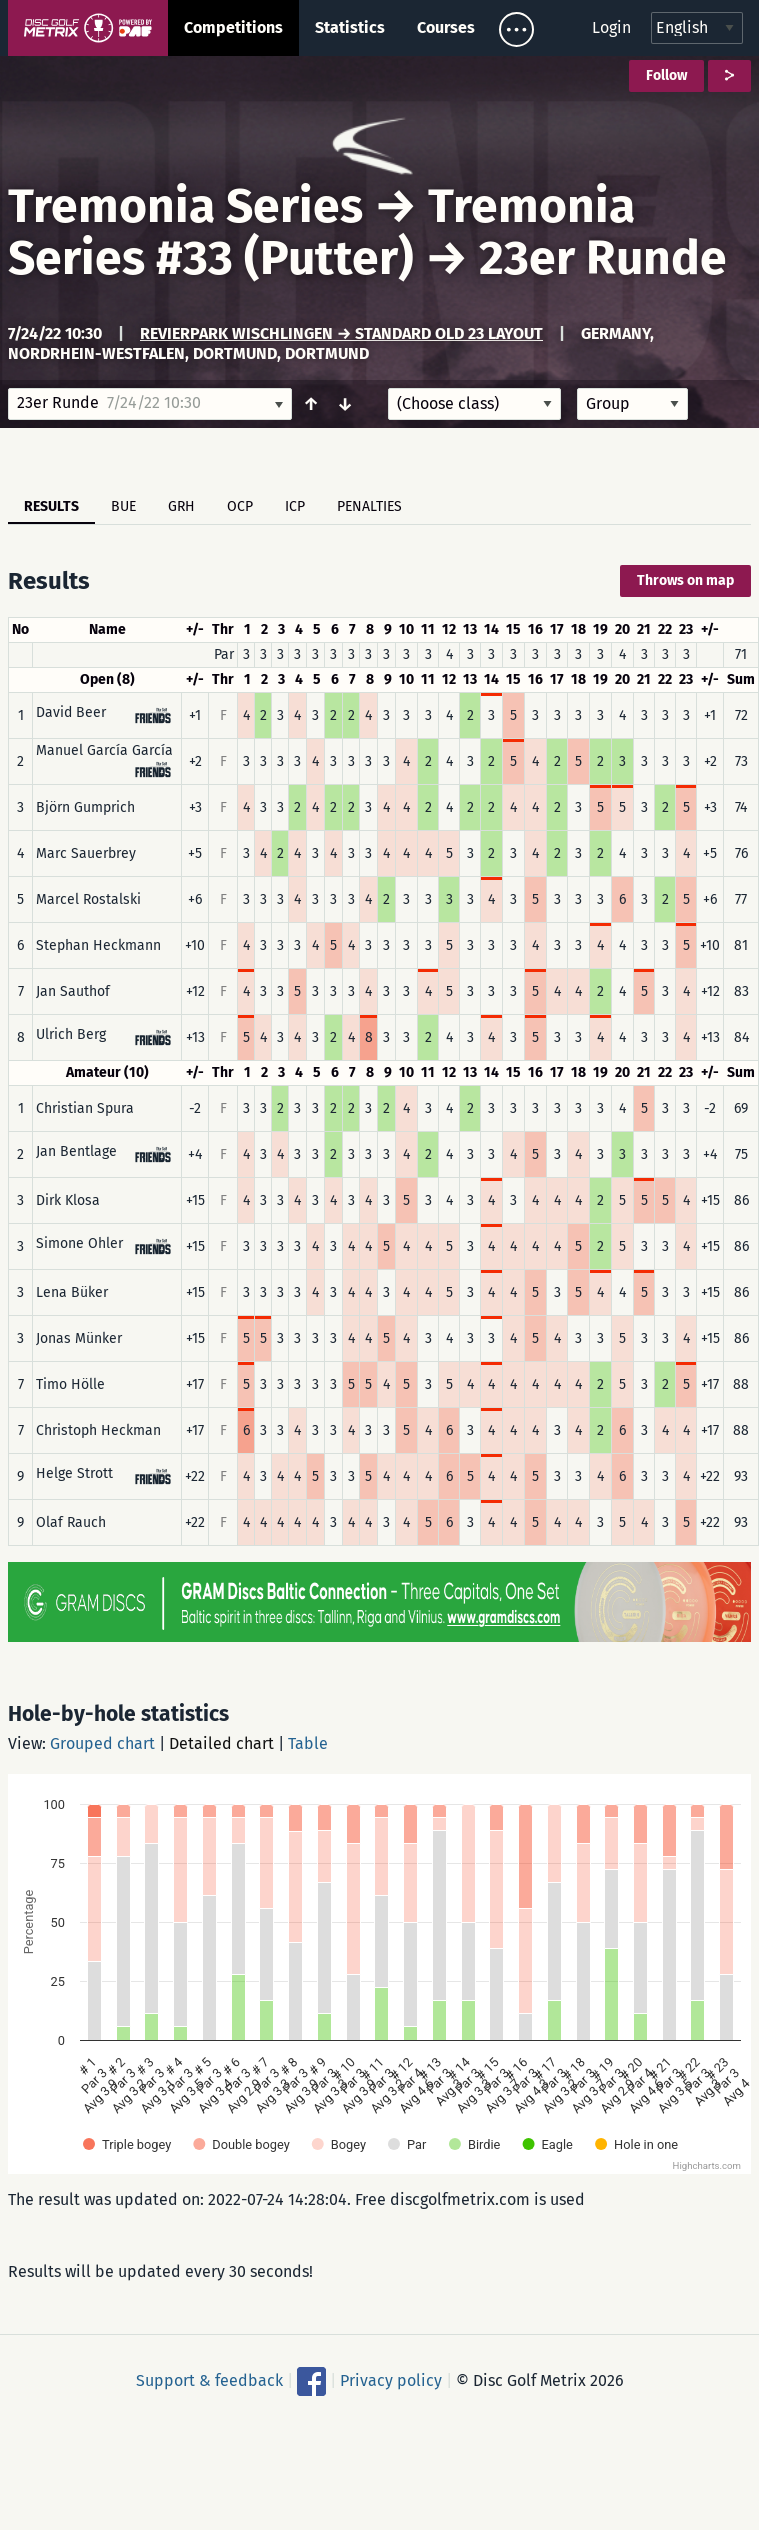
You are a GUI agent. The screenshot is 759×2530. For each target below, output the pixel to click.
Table (308, 1743)
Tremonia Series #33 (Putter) (321, 232)
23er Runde (603, 258)
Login (611, 27)
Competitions (233, 27)
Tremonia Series (185, 206)
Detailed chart (221, 1743)
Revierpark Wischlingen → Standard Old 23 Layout (341, 333)
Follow (666, 75)
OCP (240, 506)
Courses (446, 27)
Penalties (369, 506)
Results (51, 506)
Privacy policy (391, 2380)
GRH (181, 506)
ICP (295, 506)
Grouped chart (102, 1743)
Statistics (350, 27)
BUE (123, 506)
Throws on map (685, 580)
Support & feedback (209, 2380)
